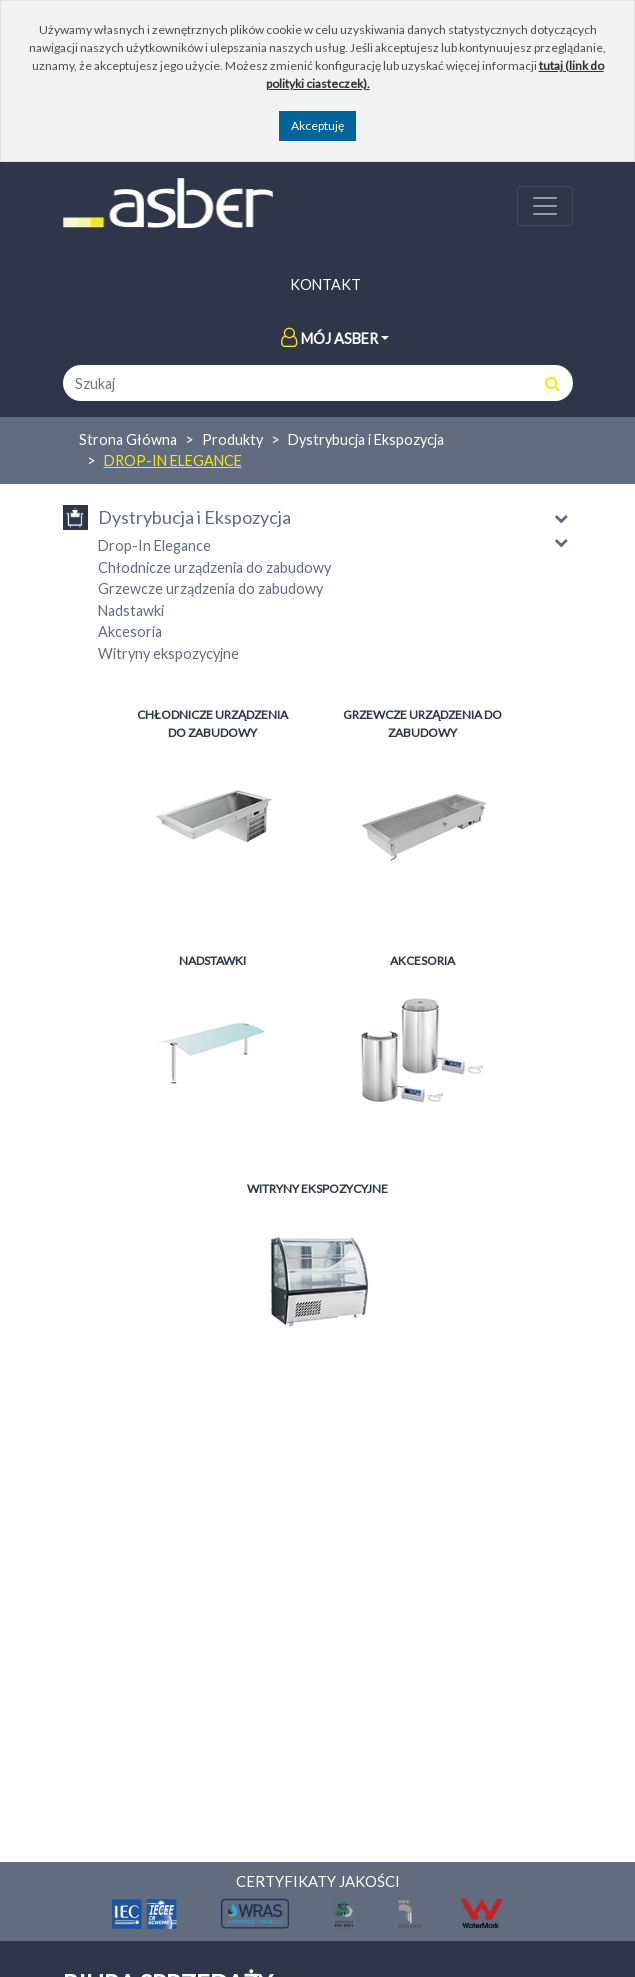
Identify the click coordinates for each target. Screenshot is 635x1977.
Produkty (232, 439)
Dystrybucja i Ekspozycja (366, 439)
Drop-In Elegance (173, 460)
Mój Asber (329, 338)
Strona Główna (128, 439)
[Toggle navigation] (545, 206)
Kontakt (325, 284)
